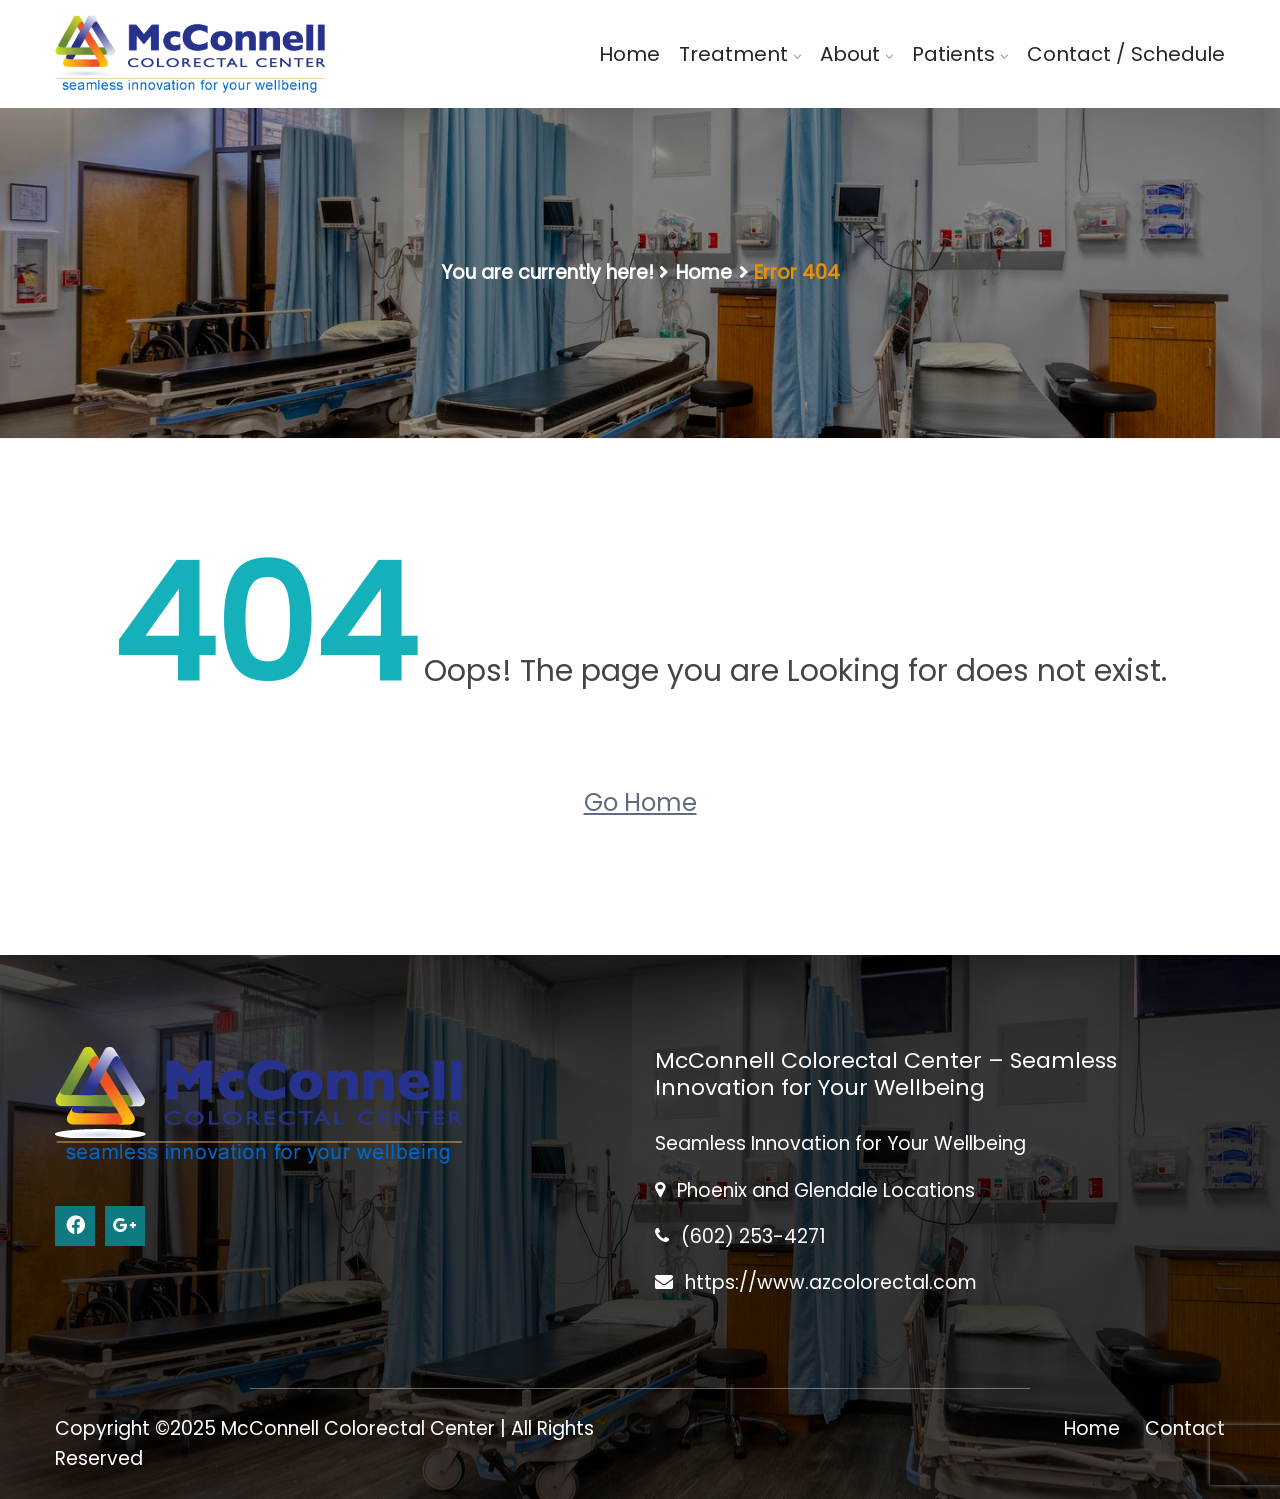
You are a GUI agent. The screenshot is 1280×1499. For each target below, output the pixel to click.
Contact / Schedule (1126, 54)
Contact (1185, 1428)
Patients (953, 54)
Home (629, 54)
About (850, 54)
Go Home (640, 802)
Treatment (733, 54)
